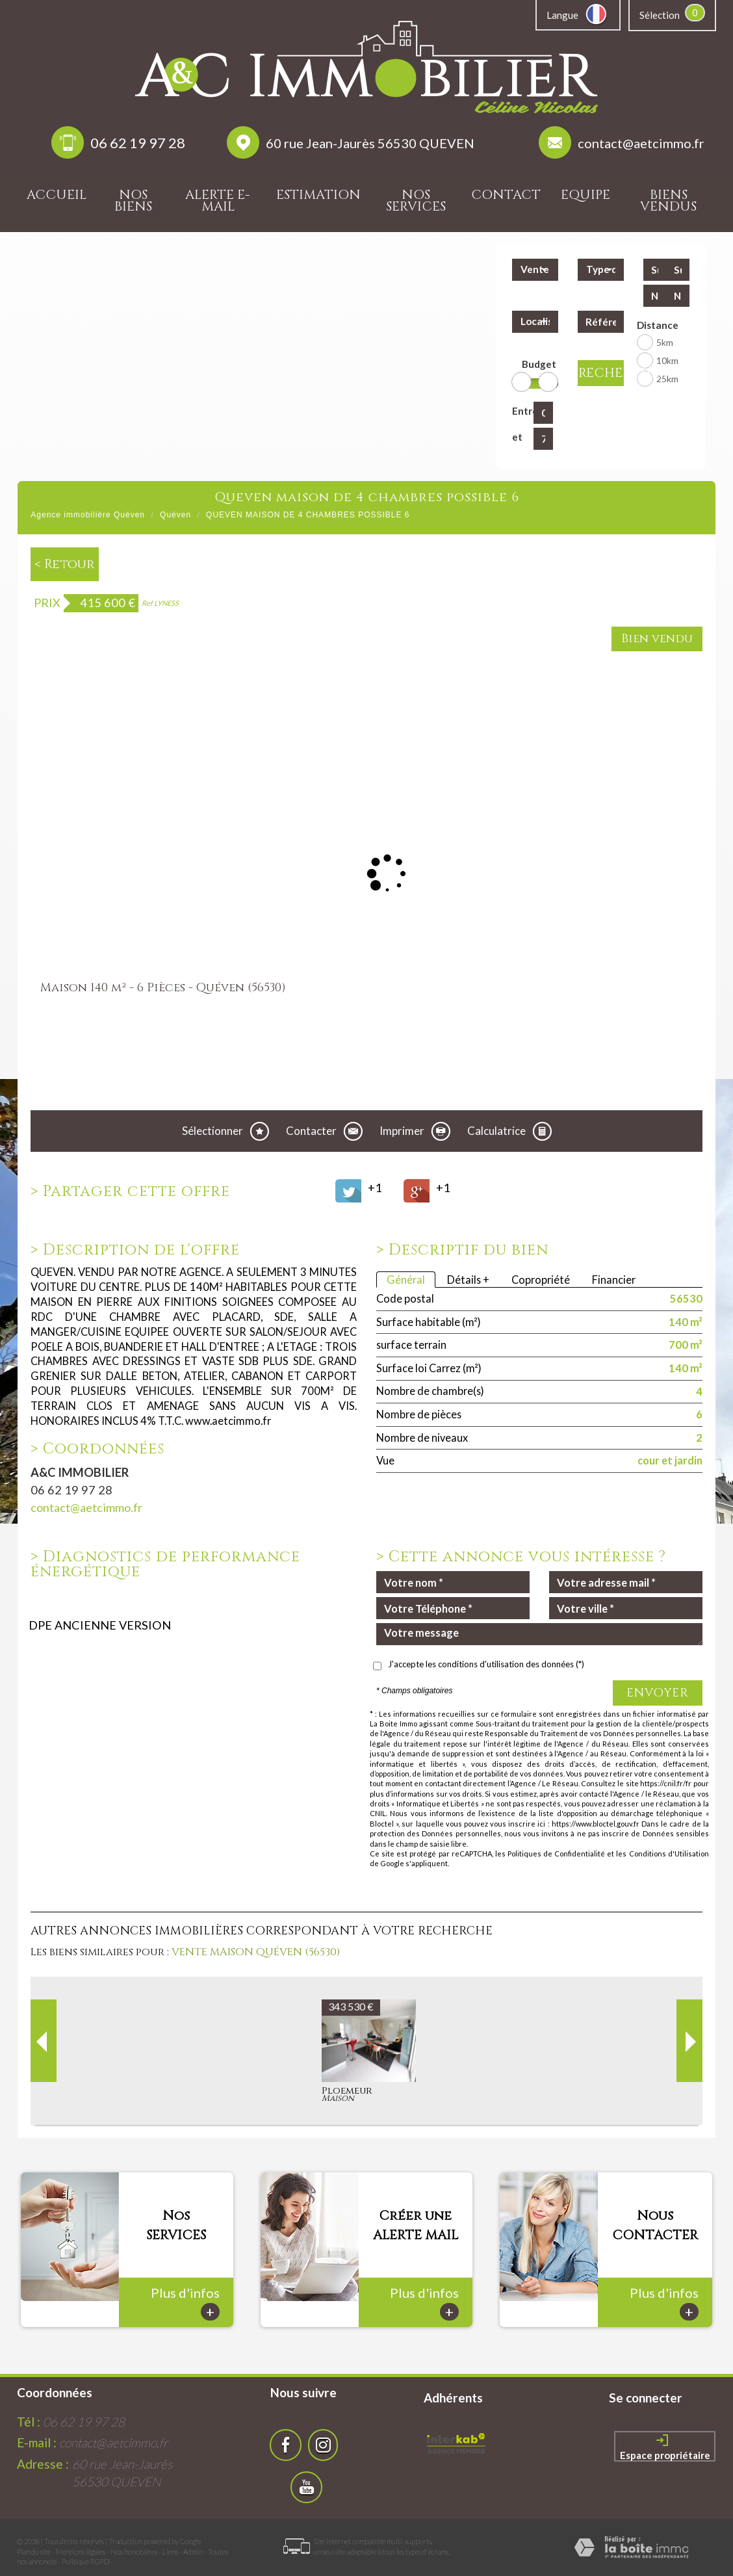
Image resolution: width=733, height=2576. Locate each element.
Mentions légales (80, 2534)
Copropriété (540, 1279)
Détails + (468, 1279)
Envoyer (657, 1693)
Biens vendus (668, 200)
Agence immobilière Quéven (88, 514)
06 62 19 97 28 (137, 142)
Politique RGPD (85, 2544)
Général (406, 1279)
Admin (193, 2534)
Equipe (585, 194)
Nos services (416, 200)
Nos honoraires (133, 2534)
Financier (614, 1279)
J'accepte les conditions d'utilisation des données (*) (486, 1664)
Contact (506, 194)
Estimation (318, 194)
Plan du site (34, 2534)
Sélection (659, 15)
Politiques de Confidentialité (556, 1853)
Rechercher (601, 373)
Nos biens (133, 200)
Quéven (175, 514)
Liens (170, 2534)
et (517, 437)
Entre (520, 411)
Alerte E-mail (217, 200)
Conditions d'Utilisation (669, 1853)
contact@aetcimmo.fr (641, 143)
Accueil (56, 194)
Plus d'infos (185, 2286)
